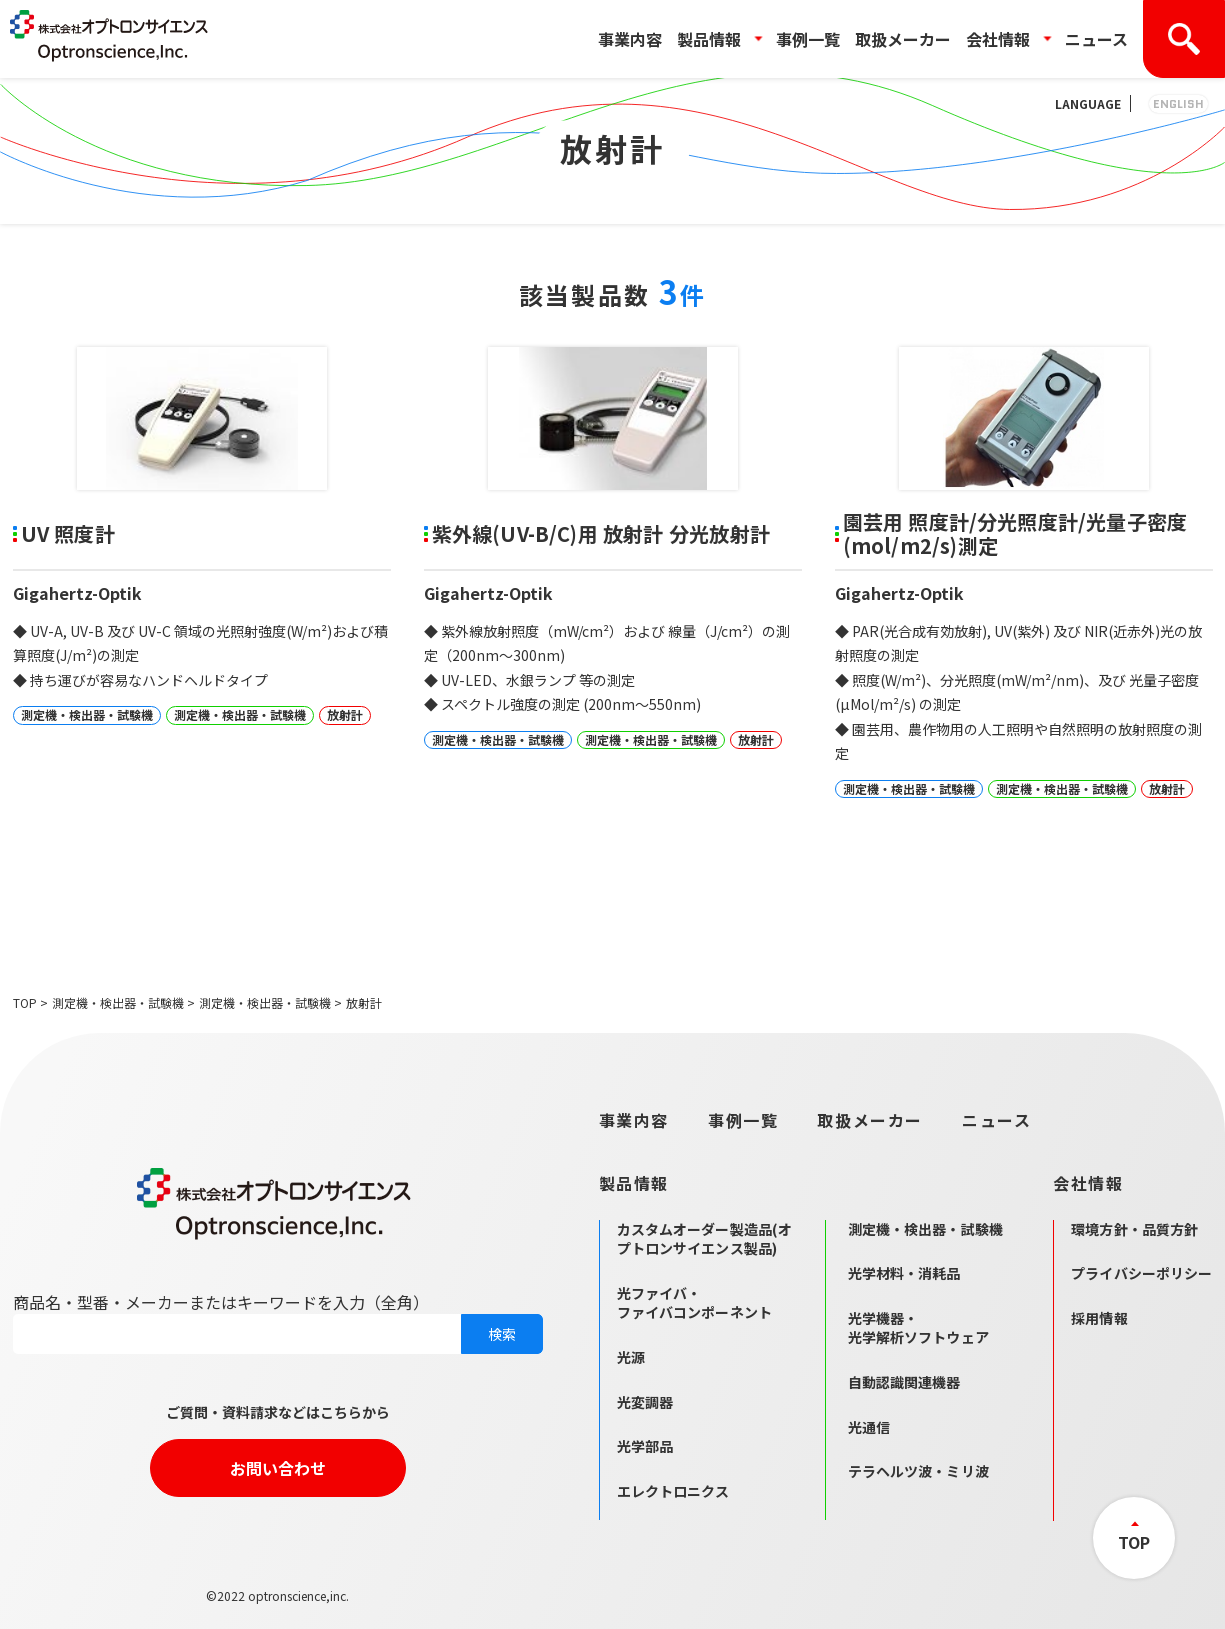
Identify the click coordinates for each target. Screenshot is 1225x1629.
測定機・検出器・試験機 (118, 1002)
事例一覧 (808, 39)
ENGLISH (1178, 103)
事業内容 (630, 39)
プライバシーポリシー (1141, 1273)
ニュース (1096, 39)
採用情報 (1099, 1318)
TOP (25, 1002)
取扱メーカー (903, 39)
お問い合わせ (278, 1468)
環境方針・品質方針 (1134, 1229)
